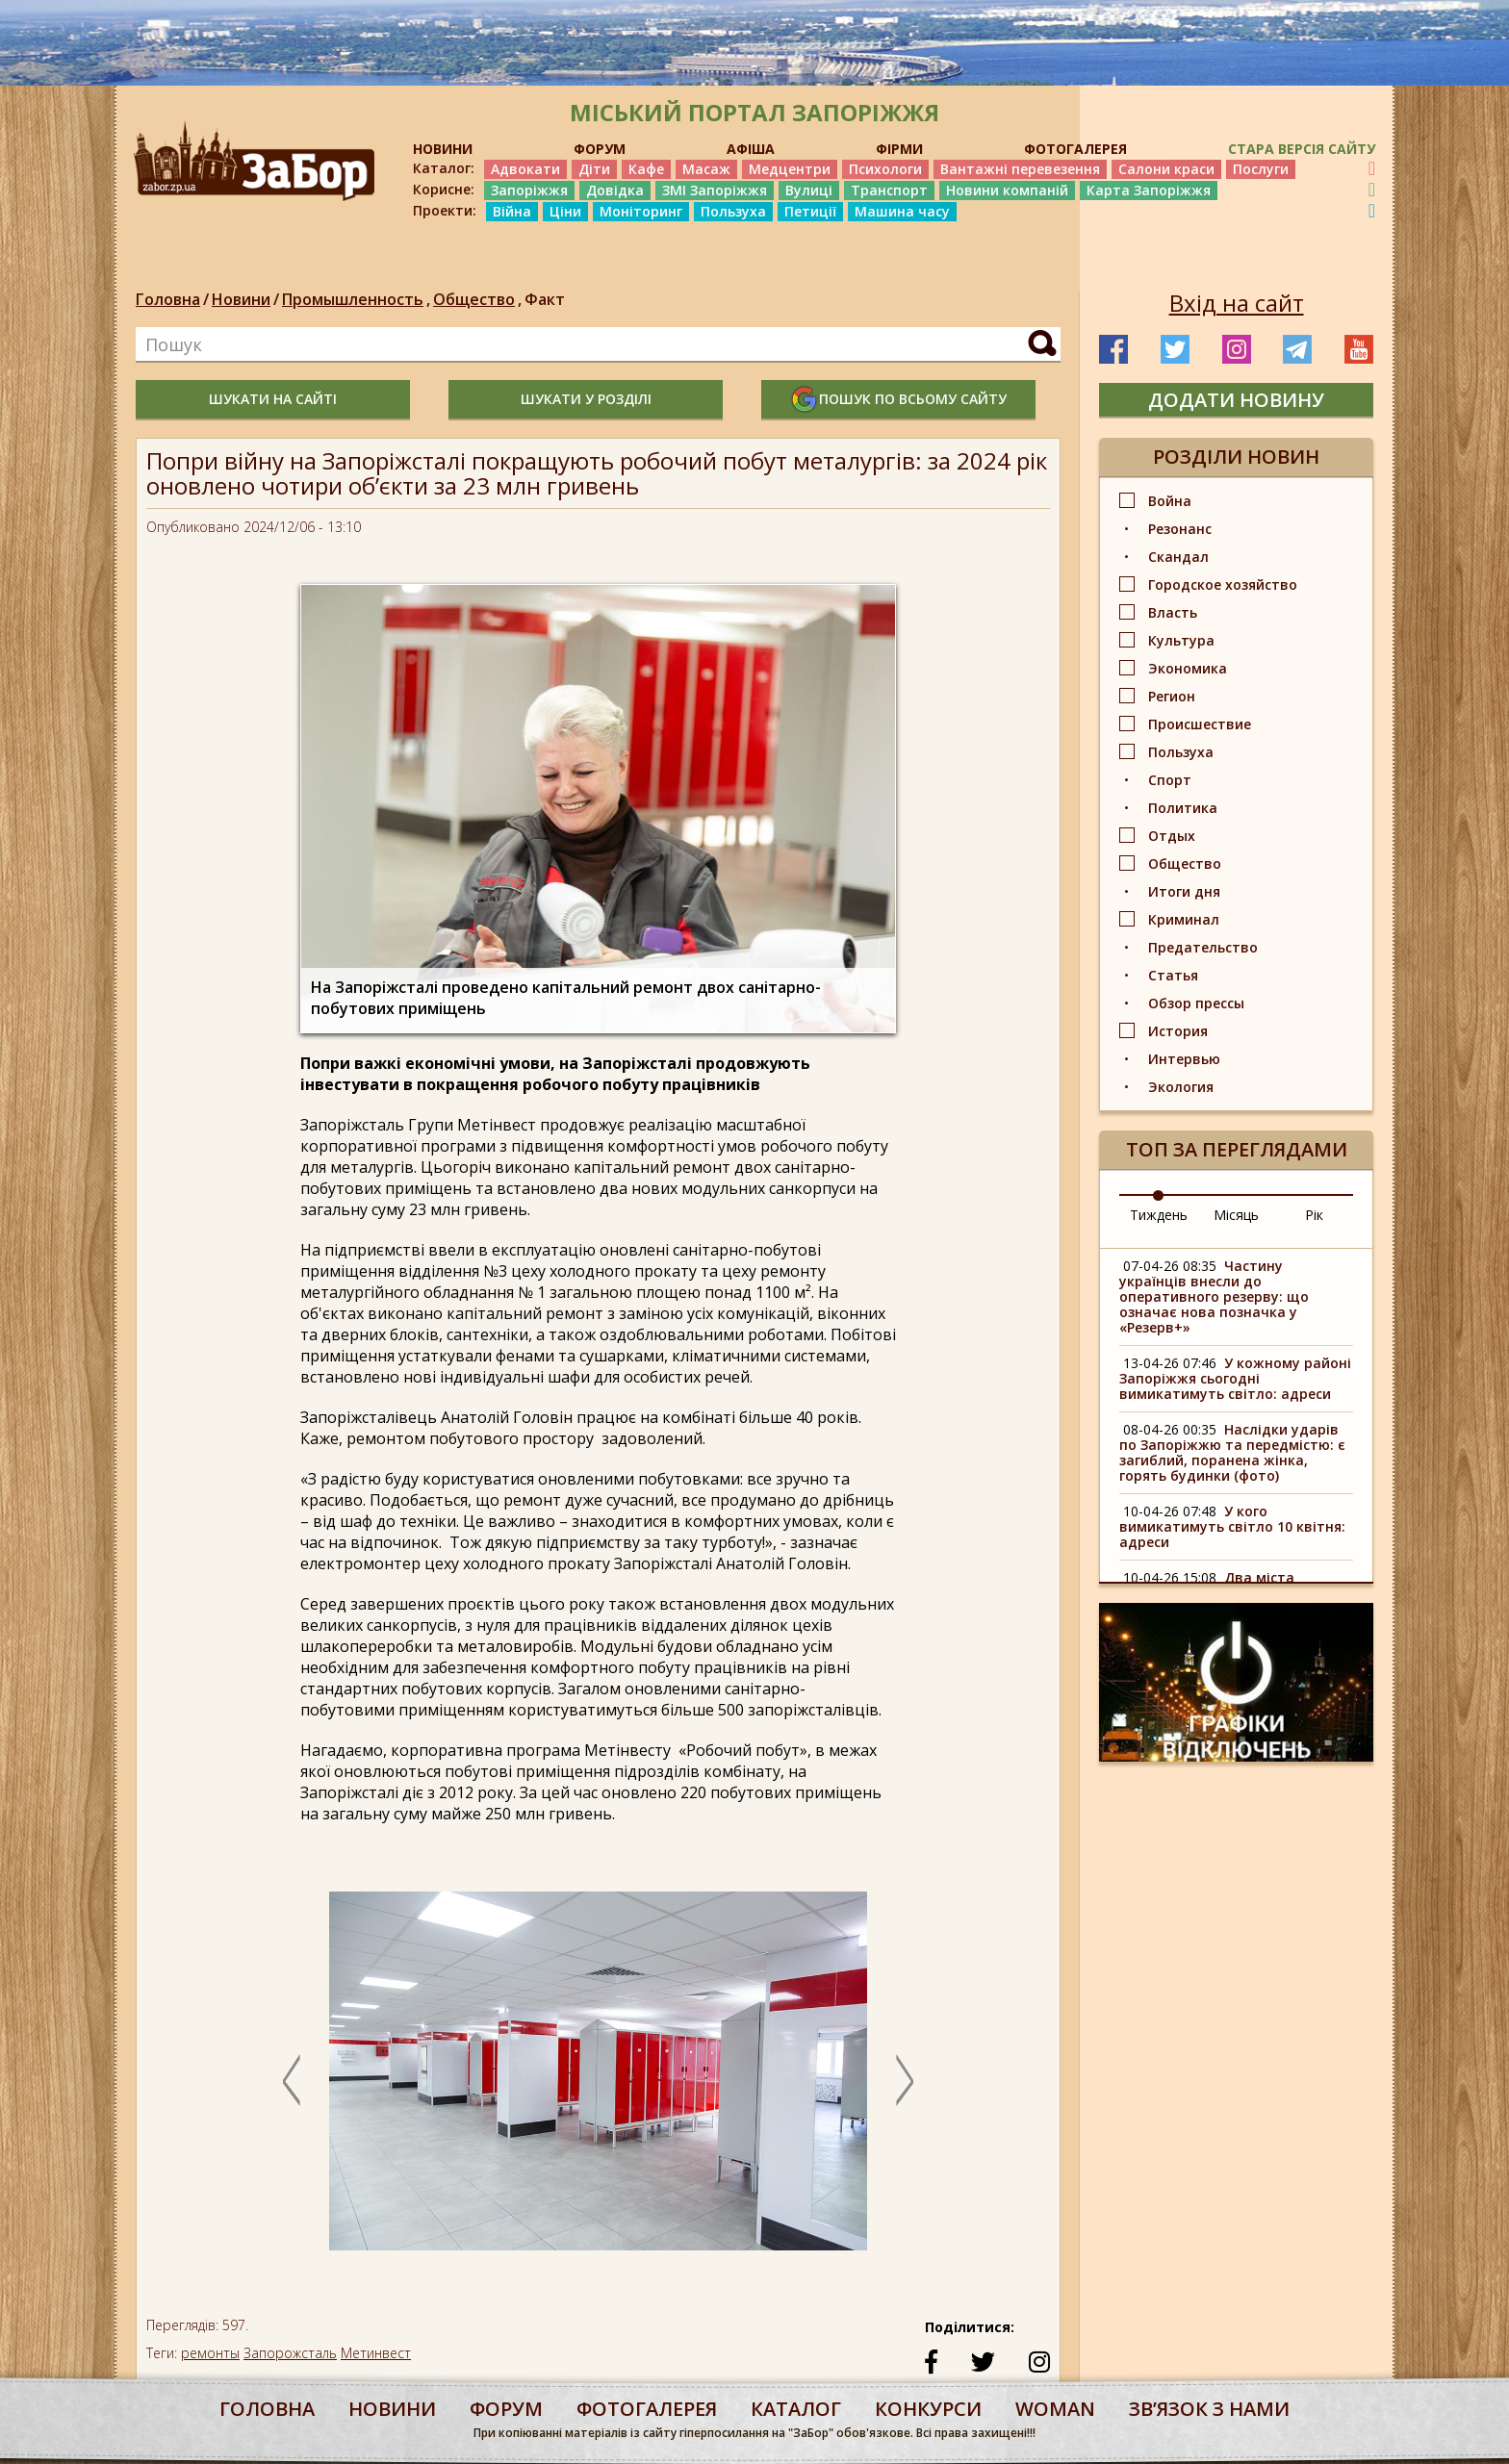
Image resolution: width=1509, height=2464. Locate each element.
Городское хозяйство (1222, 584)
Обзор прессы (1196, 1003)
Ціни (565, 211)
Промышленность (357, 299)
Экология (1181, 1087)
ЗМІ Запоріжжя (714, 190)
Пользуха (733, 211)
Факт (544, 299)
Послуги (1261, 169)
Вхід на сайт (1236, 303)
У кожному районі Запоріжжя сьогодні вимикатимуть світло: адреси (1235, 1378)
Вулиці (808, 190)
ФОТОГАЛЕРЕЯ (1075, 149)
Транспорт (889, 190)
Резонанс (1180, 529)
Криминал (1183, 919)
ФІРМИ (899, 149)
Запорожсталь (290, 2353)
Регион (1171, 696)
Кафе (646, 169)
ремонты (210, 2353)
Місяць (1236, 1215)
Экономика (1187, 668)
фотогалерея (646, 2409)
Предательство (1203, 947)
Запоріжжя (529, 190)
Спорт (1169, 780)
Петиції (810, 211)
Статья (1173, 975)
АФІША (751, 149)
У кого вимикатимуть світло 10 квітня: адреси (1232, 1526)
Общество (478, 299)
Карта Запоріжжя (1149, 190)
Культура (1181, 640)
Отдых (1171, 835)
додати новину (1236, 400)
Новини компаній (1007, 190)
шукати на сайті (273, 399)
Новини (241, 299)
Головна (168, 299)
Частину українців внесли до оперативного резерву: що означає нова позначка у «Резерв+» (1214, 1296)
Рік (1314, 1215)
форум (506, 2409)
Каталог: (443, 168)
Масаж (706, 169)
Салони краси (1166, 169)
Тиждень (1159, 1215)
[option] (598, 2081)
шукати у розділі (586, 399)
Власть (1172, 612)
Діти (594, 169)
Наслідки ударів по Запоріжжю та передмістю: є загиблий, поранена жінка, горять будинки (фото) (1232, 1452)
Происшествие (1199, 724)
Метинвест (376, 2353)
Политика (1182, 808)
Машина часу (902, 211)
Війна (512, 211)
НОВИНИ (443, 149)
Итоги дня (1184, 891)
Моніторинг (641, 211)
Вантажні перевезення (1020, 169)
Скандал (1178, 556)
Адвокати (525, 169)
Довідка (615, 190)
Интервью (1184, 1059)
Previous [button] (291, 2080)
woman (1055, 2409)
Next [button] (904, 2080)
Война (1169, 501)
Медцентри (790, 169)
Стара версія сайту (1301, 149)
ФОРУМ (600, 149)
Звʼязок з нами (1209, 2409)
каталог (796, 2409)
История (1178, 1031)
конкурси (928, 2409)
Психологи (885, 169)
